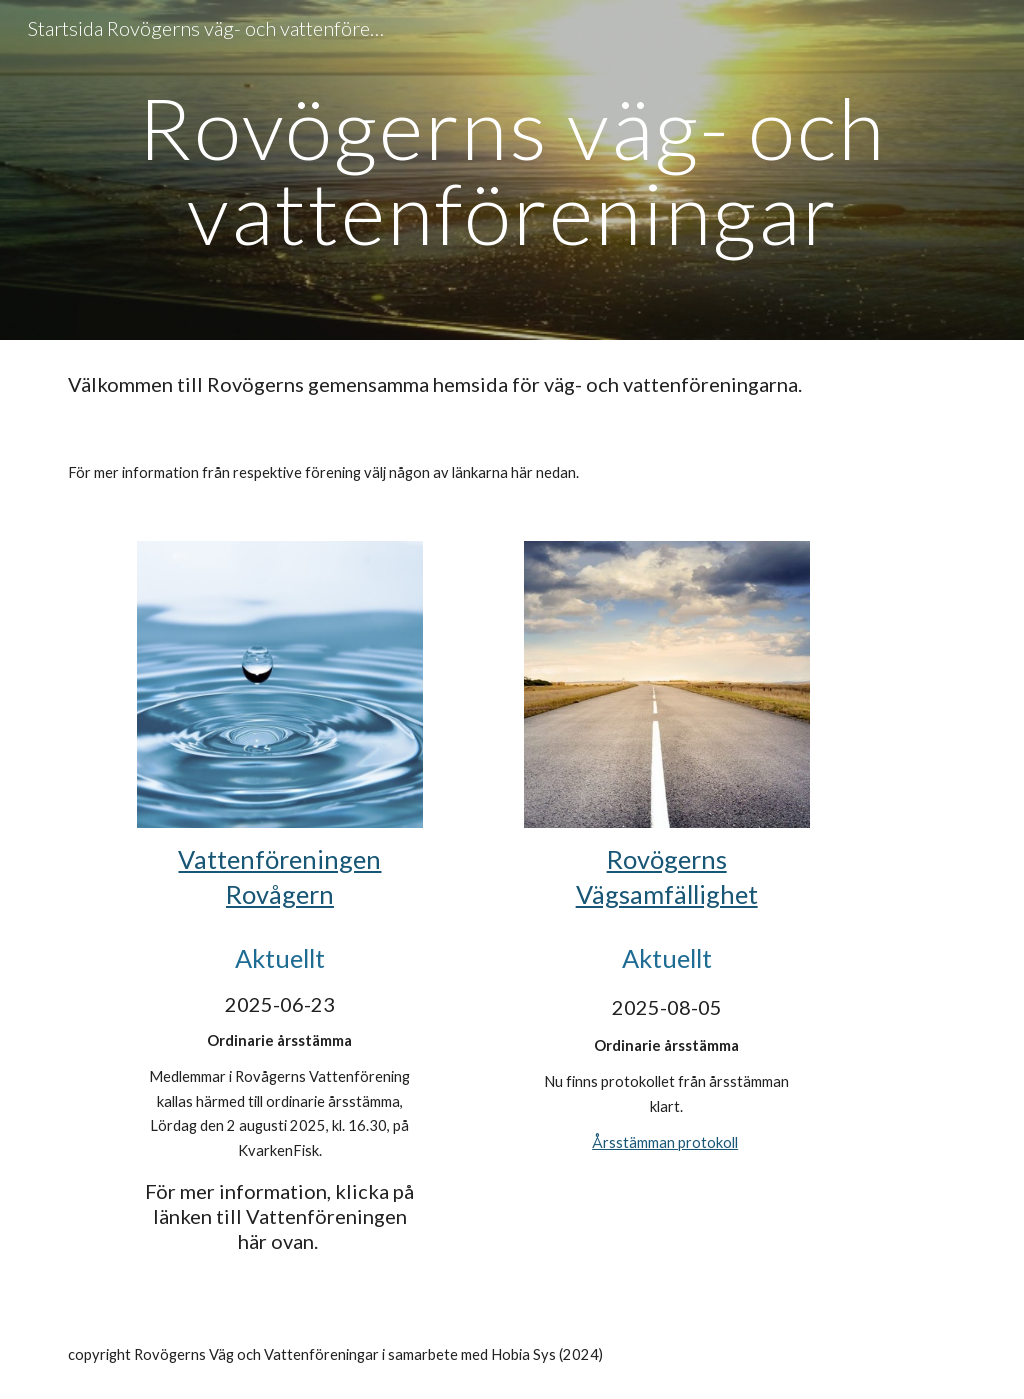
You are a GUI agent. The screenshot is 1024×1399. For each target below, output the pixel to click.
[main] (512, 170)
